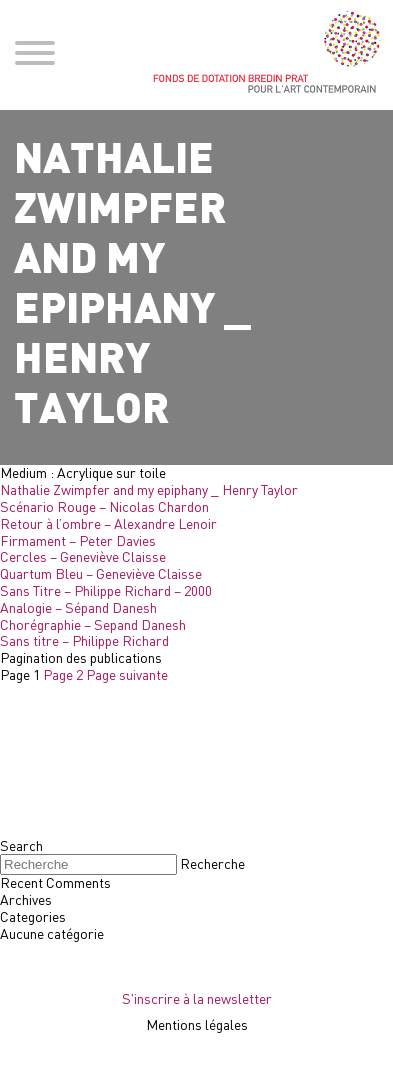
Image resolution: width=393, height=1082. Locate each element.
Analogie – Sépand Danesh (78, 607)
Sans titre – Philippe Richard (84, 640)
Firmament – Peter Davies (78, 540)
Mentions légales (197, 1024)
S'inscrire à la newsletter (197, 998)
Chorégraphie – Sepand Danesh (93, 624)
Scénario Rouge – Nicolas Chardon (104, 506)
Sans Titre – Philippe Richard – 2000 (106, 590)
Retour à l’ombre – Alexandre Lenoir (108, 523)
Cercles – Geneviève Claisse (83, 556)
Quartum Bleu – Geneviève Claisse (101, 573)
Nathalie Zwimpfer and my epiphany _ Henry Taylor (149, 489)
